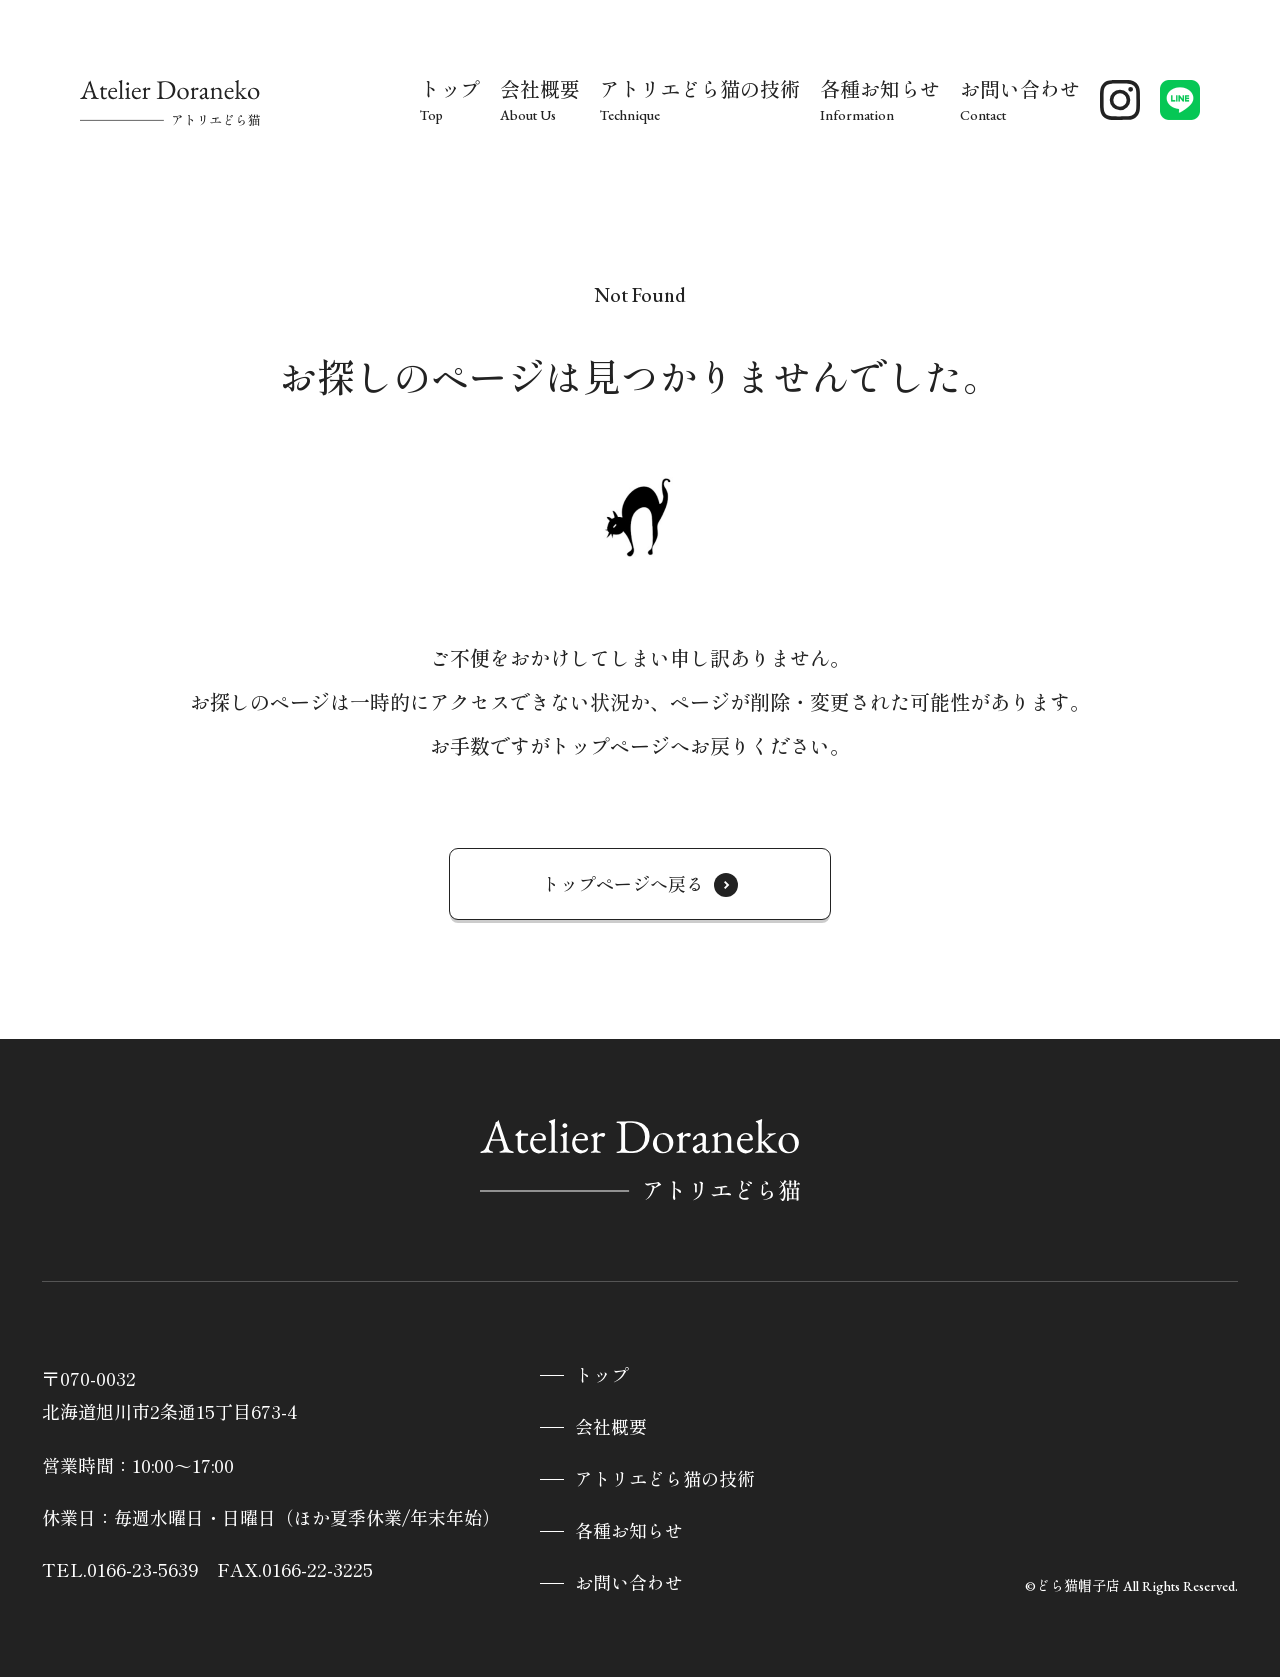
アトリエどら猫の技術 (665, 1479)
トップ (602, 1375)
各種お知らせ (629, 1531)
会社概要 (611, 1427)
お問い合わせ (629, 1583)
